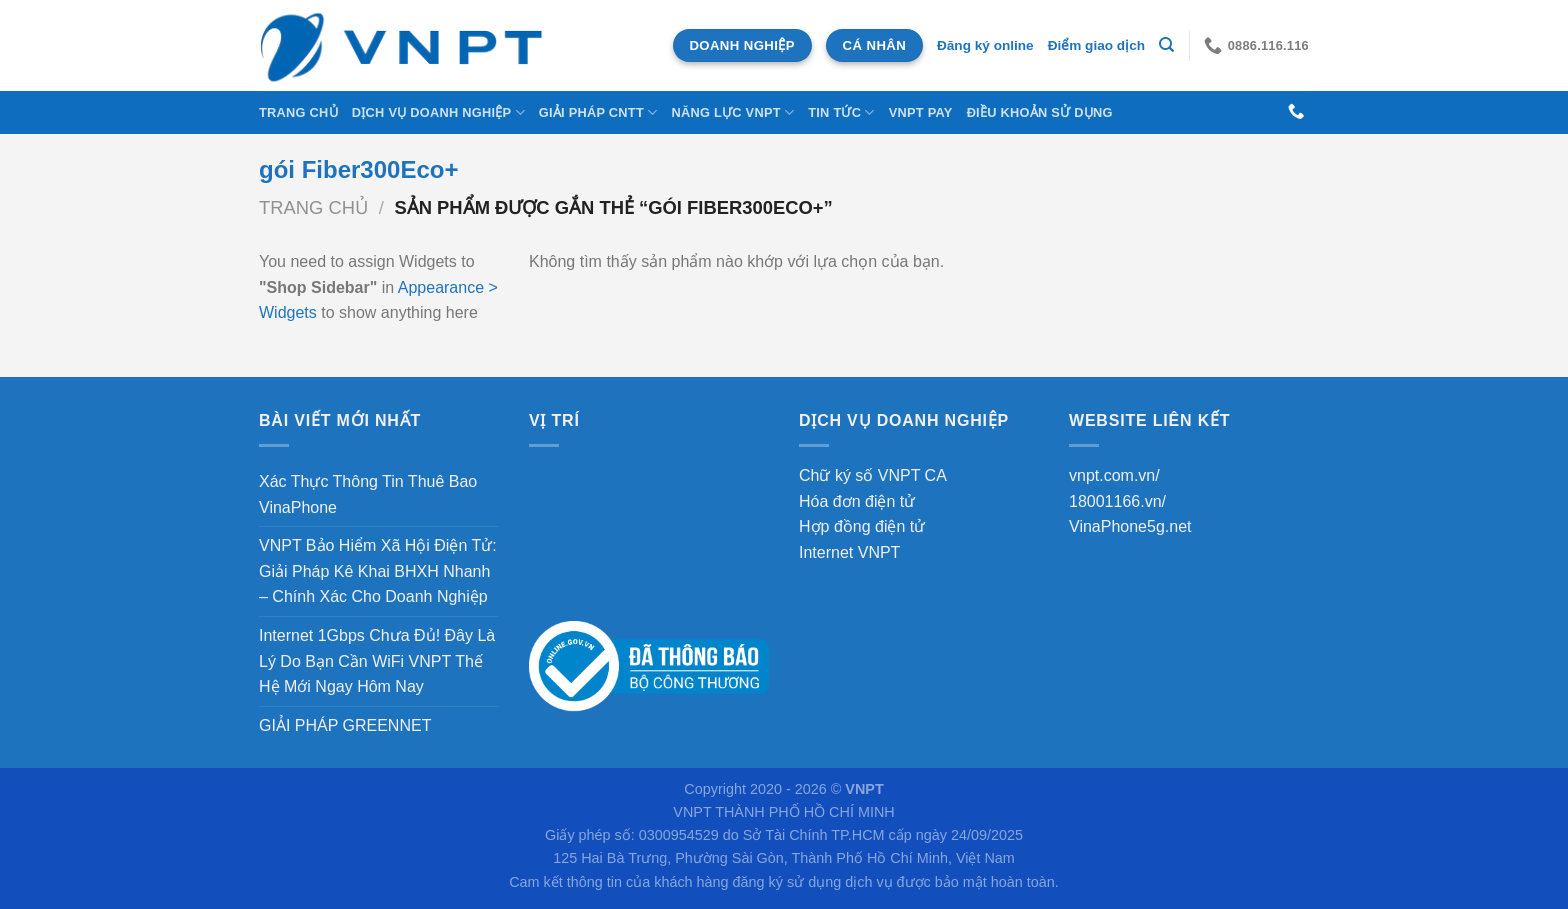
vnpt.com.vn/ (1114, 475)
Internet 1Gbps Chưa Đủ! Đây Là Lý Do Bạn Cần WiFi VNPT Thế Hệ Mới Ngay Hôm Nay (377, 661)
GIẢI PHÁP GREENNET (345, 725)
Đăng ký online (985, 45)
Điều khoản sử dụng (1040, 112)
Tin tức (841, 112)
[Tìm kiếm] (1166, 45)
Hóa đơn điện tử (857, 501)
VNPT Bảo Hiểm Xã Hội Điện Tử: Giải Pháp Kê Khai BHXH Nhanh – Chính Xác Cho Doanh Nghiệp (378, 571)
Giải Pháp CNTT (598, 112)
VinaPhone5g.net (1130, 526)
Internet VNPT (849, 552)
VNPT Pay (921, 112)
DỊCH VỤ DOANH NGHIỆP (438, 112)
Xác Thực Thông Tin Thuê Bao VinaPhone (368, 494)
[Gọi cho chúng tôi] (1296, 112)
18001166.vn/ (1117, 501)
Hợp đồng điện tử (862, 526)
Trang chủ (298, 112)
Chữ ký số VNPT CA (873, 475)
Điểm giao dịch (1096, 45)
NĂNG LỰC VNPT (732, 112)
